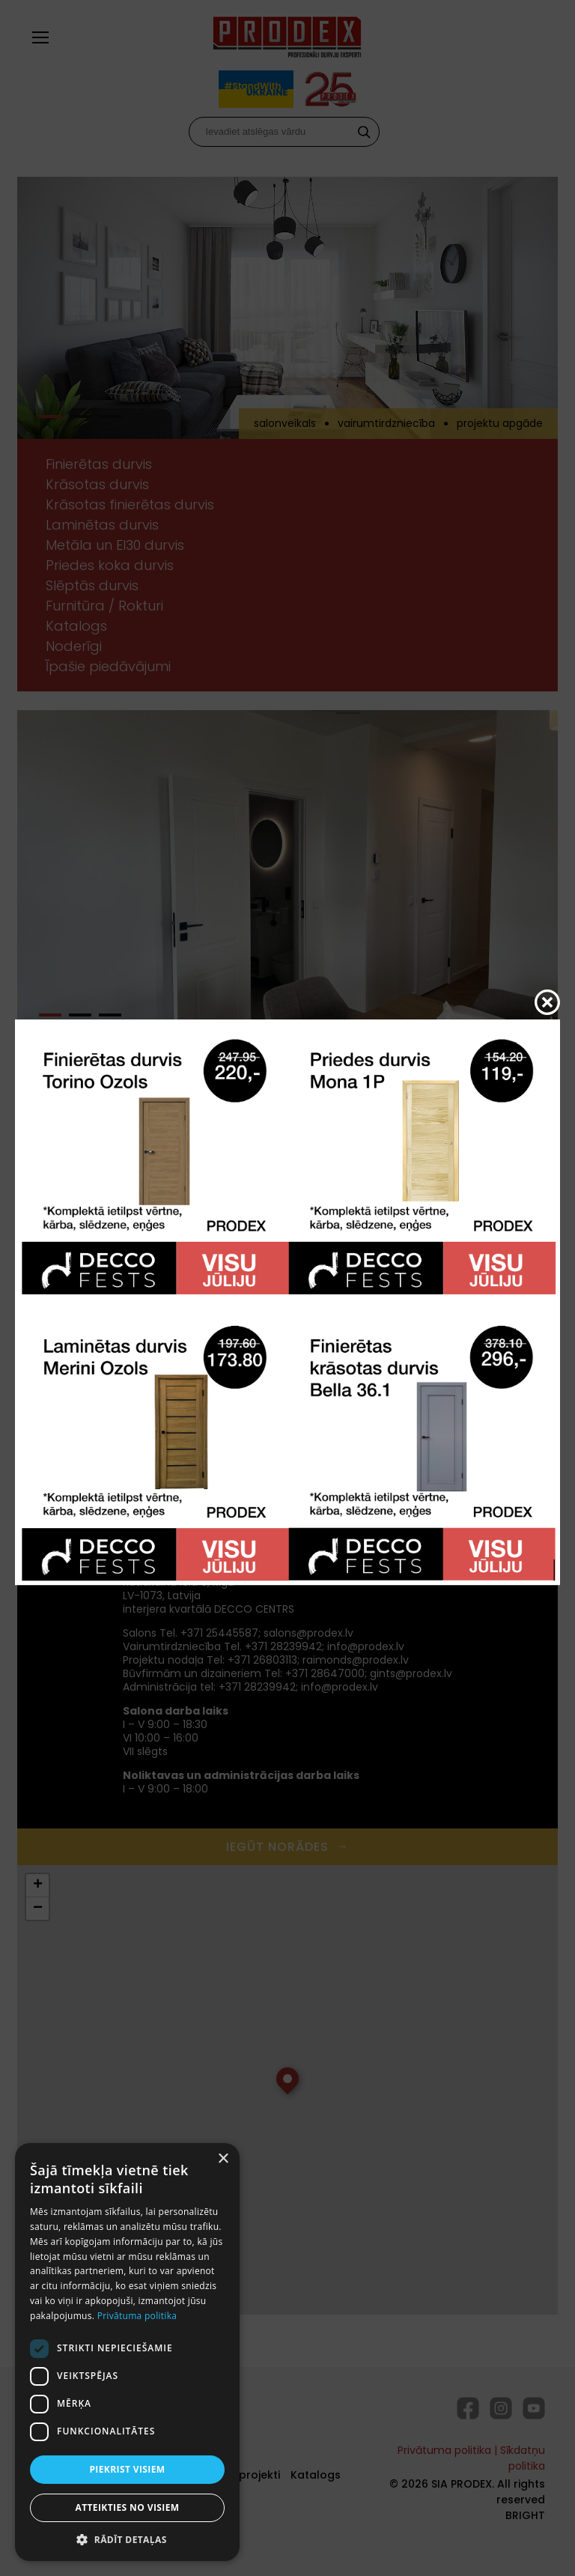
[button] (127, 2539)
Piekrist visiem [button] (127, 2469)
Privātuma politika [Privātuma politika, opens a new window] (137, 2315)
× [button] (222, 2159)
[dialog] (127, 2352)
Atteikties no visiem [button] (127, 2507)
